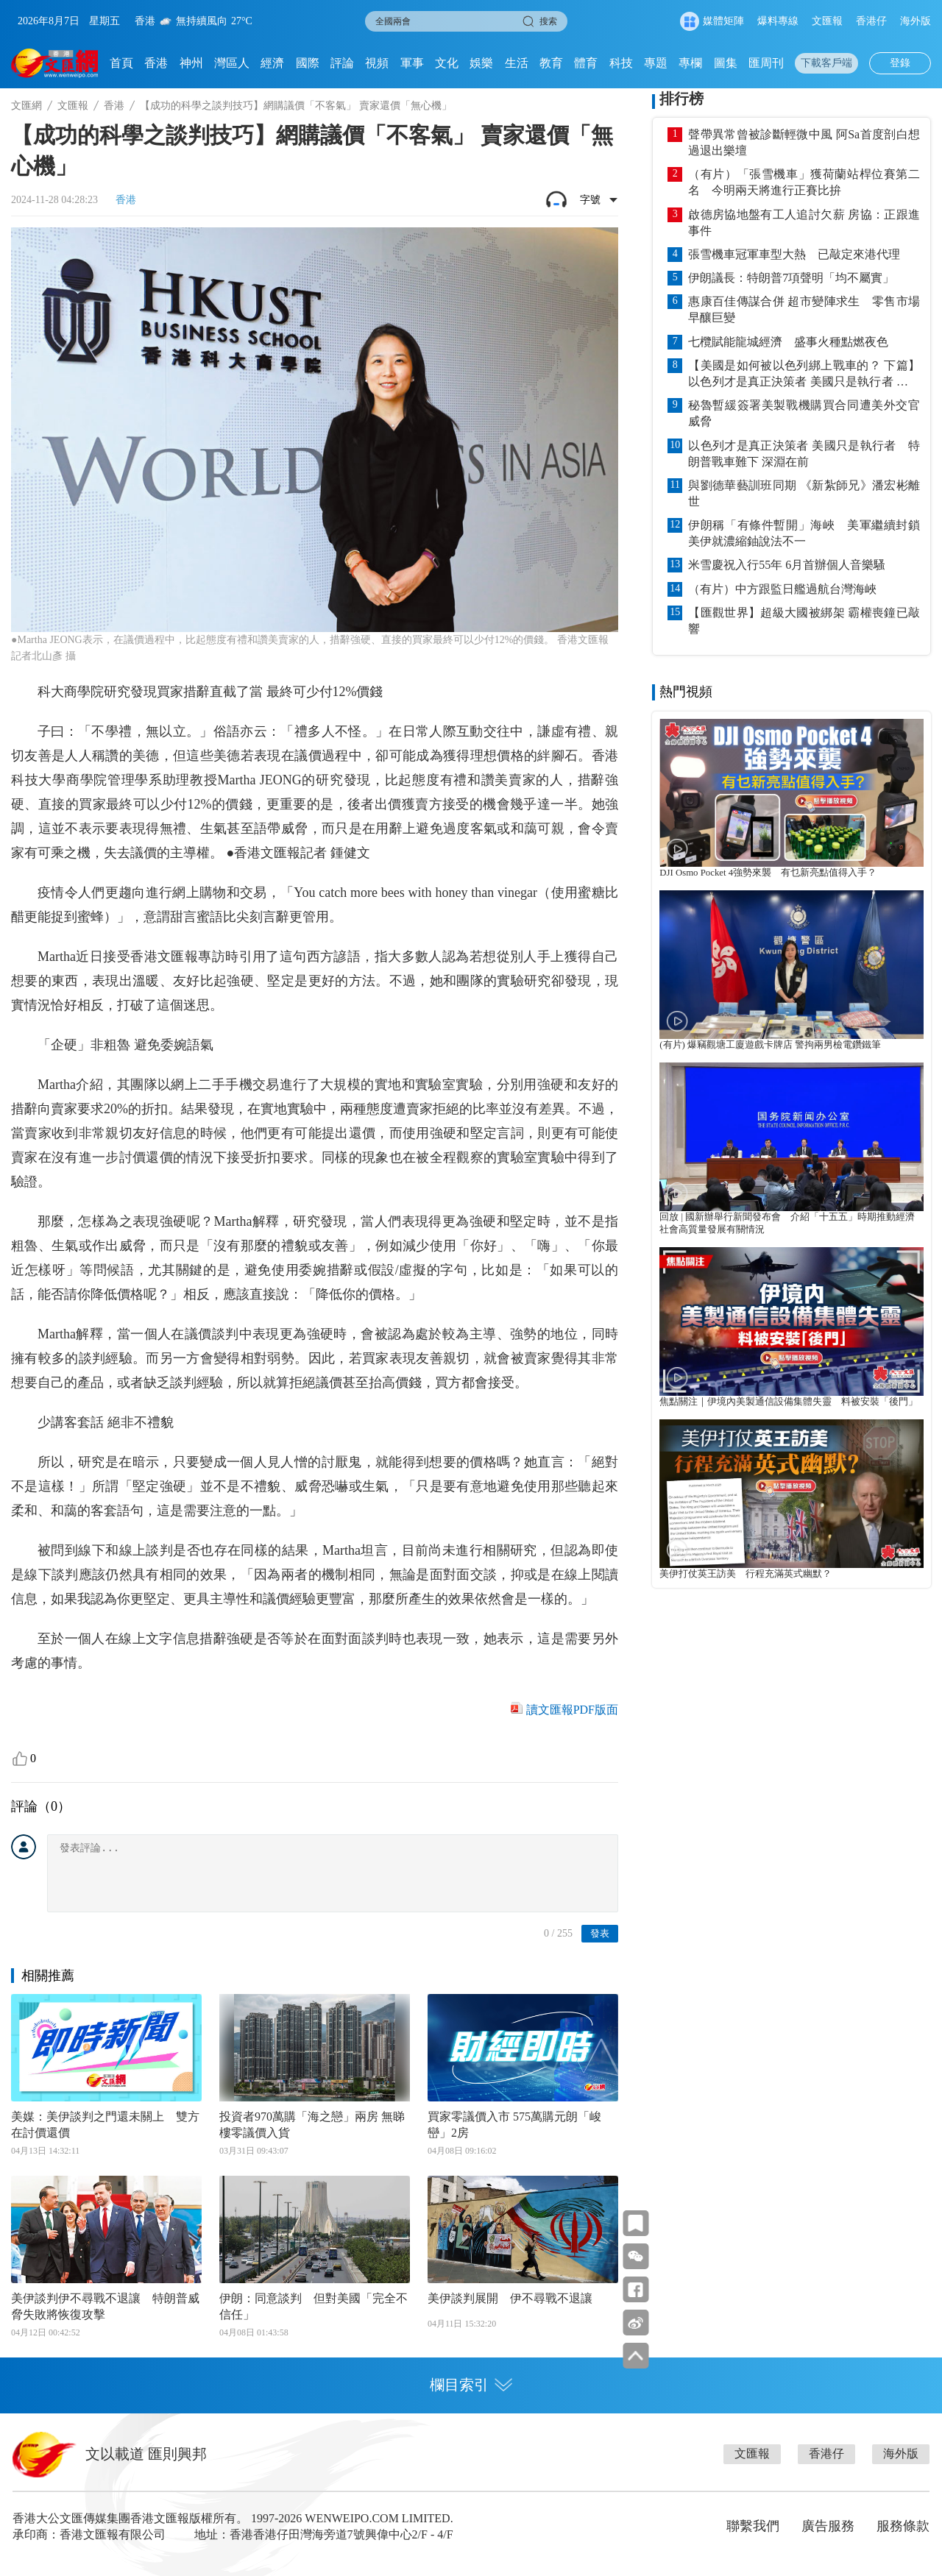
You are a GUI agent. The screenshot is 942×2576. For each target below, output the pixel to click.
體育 (586, 63)
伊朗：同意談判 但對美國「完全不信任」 (313, 2306)
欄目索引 (471, 2385)
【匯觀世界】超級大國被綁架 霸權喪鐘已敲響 (804, 620)
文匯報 (827, 20)
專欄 (690, 63)
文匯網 (26, 105)
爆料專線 (777, 20)
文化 (446, 63)
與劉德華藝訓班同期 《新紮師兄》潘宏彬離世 (804, 493)
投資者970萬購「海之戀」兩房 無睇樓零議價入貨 (312, 2124)
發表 (599, 1933)
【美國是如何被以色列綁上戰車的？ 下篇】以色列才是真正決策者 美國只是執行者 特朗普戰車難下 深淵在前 (804, 374)
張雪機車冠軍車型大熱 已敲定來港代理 (794, 254)
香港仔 (871, 20)
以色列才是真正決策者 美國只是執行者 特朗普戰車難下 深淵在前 (804, 453)
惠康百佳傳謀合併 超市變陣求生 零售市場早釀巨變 (804, 309)
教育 (551, 63)
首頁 (121, 63)
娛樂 (481, 63)
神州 (191, 63)
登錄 (900, 62)
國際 (307, 63)
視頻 (377, 63)
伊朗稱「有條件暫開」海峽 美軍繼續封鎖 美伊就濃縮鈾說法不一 (804, 533)
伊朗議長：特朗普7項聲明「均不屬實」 (791, 278)
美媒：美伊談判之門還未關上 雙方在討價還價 (105, 2124)
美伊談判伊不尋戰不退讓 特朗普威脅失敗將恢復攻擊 (105, 2306)
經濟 (272, 63)
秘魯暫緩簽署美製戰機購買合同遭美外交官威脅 (804, 413)
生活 (516, 63)
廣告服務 (827, 2526)
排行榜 (681, 99)
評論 (342, 63)
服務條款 (903, 2526)
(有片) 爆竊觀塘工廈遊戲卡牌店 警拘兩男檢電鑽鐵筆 (770, 1045)
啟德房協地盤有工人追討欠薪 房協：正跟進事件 (804, 222)
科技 (621, 63)
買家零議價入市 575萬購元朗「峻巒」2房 (514, 2124)
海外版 (915, 20)
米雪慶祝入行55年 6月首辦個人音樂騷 (786, 564)
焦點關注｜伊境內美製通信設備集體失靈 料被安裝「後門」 (788, 1402)
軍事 (412, 63)
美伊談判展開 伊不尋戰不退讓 (510, 2298)
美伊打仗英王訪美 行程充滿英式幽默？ (745, 1574)
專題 (655, 63)
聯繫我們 (752, 2526)
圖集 (725, 63)
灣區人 (231, 63)
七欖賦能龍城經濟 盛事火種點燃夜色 (788, 342)
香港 (156, 63)
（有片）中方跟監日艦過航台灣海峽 (782, 589)
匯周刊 (766, 63)
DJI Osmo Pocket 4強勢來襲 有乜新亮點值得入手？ (768, 872)
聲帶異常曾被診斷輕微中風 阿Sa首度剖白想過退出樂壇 (804, 142)
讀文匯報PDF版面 (572, 1709)
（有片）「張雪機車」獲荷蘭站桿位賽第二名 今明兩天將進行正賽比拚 (804, 182)
